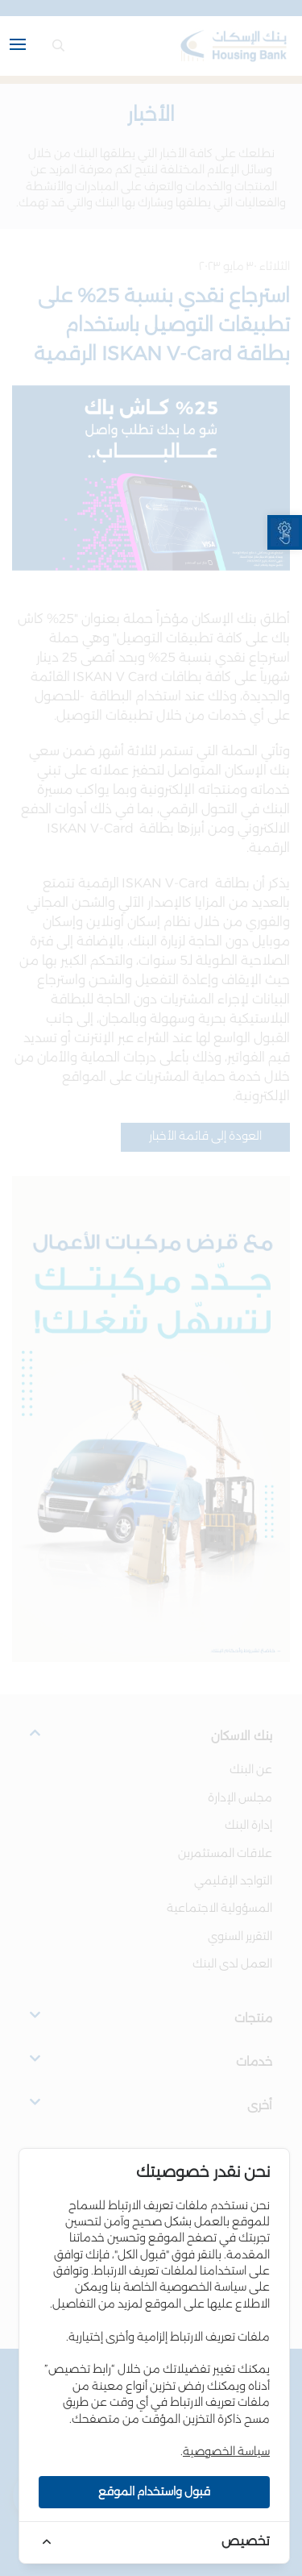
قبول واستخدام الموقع (154, 2492)
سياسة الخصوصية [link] (226, 2452)
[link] (284, 532)
